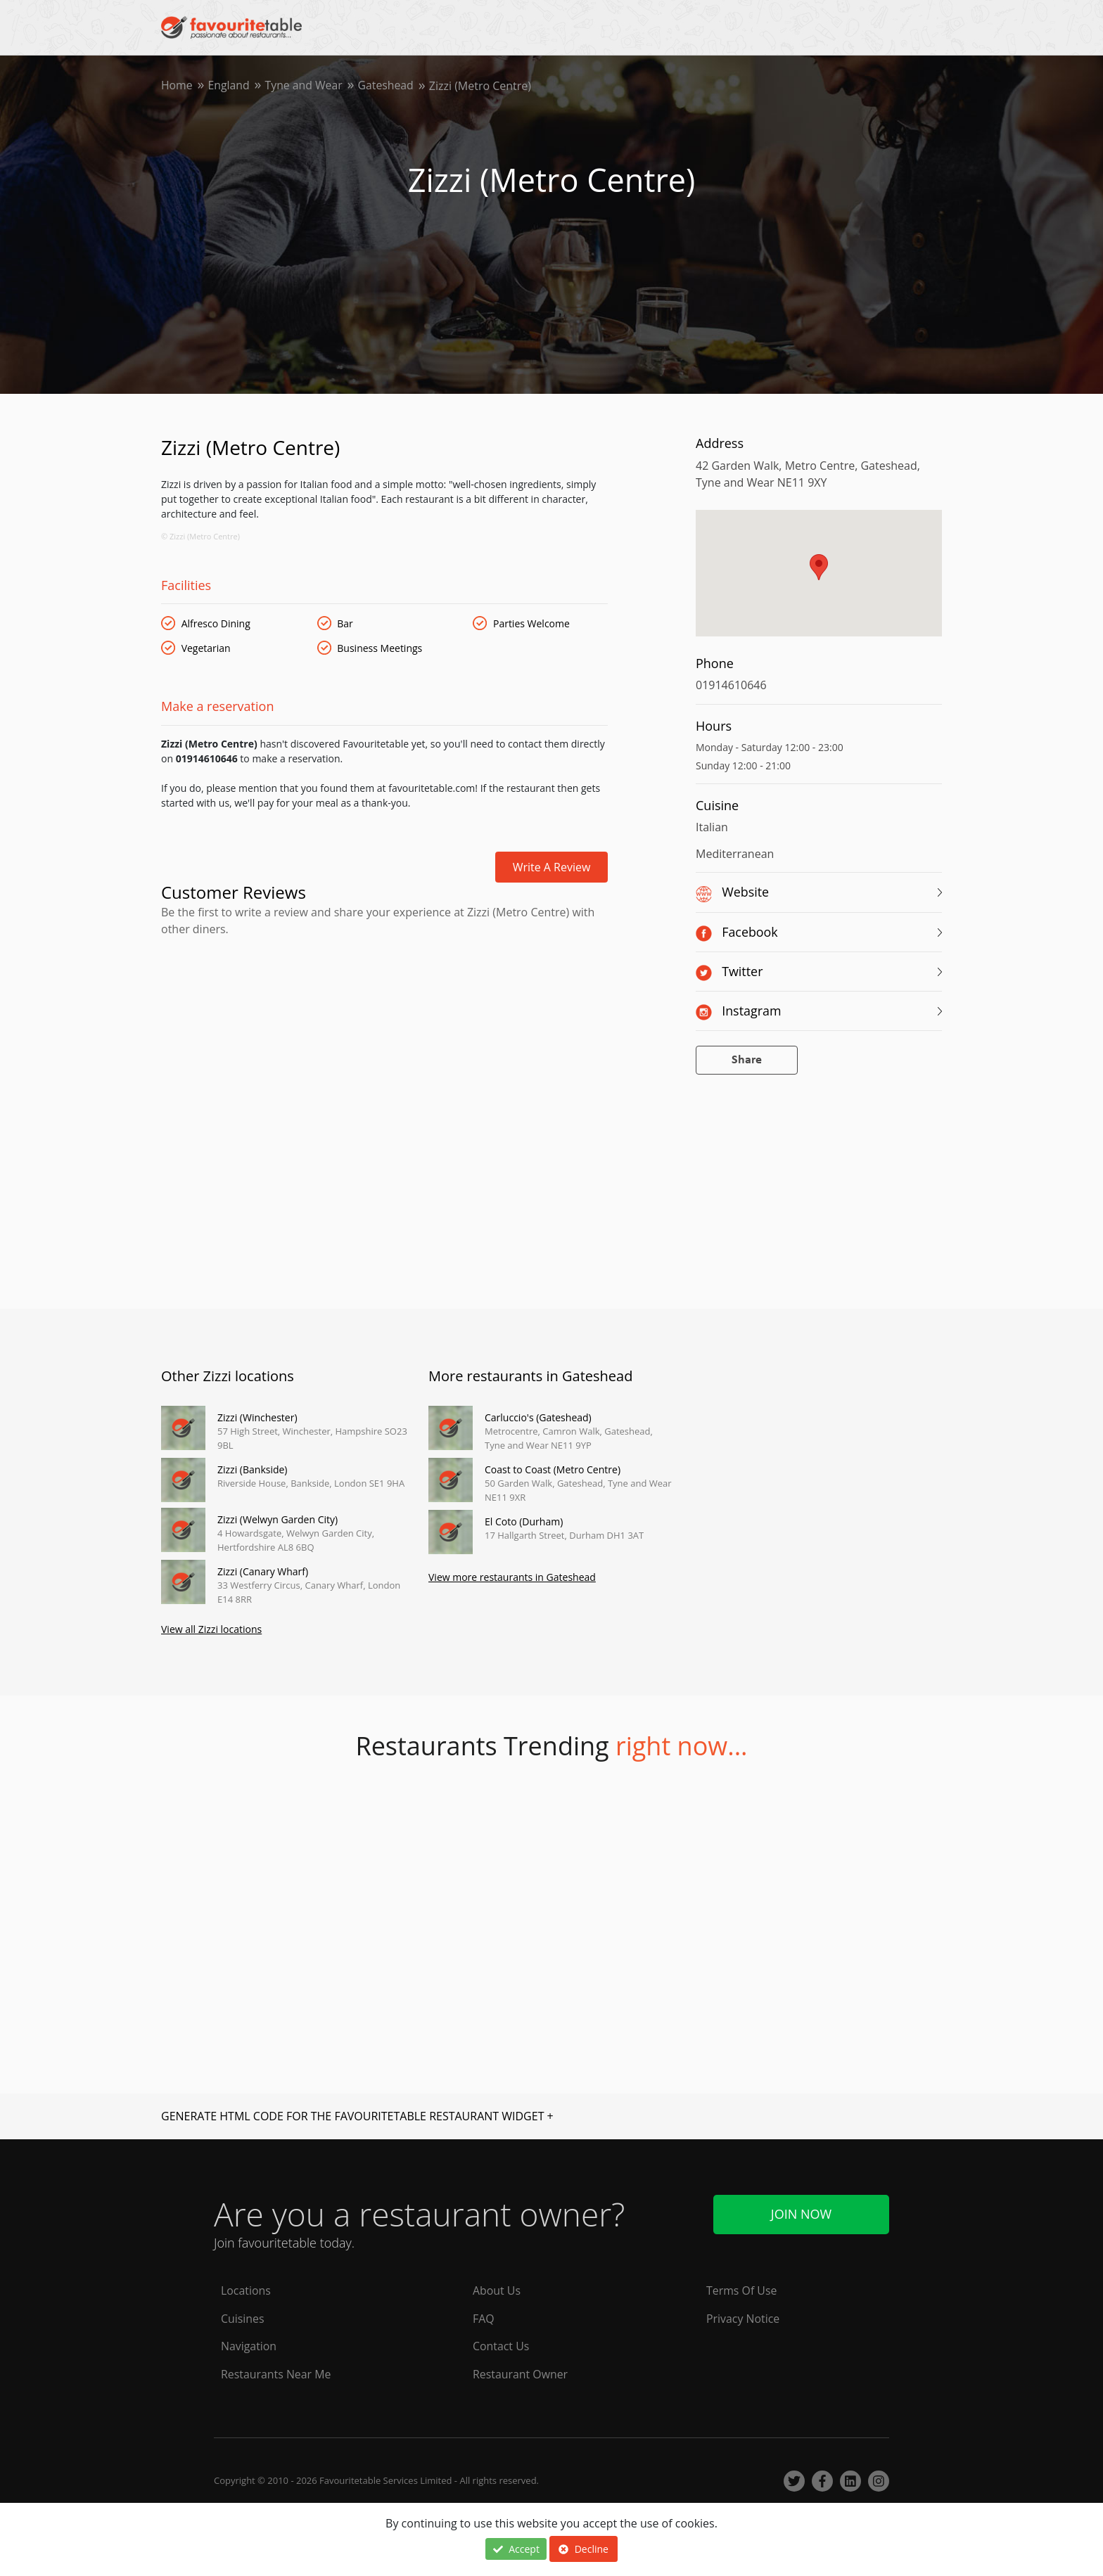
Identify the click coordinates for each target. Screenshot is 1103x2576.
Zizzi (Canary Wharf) (262, 1571)
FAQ (484, 2318)
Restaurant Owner (520, 2375)
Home (177, 86)
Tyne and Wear (305, 86)
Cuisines (242, 2318)
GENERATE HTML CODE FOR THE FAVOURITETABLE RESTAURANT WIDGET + (357, 2116)
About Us (497, 2290)
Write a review (552, 867)
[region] (819, 580)
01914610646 (731, 685)
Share (747, 1060)
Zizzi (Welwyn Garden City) (277, 1519)
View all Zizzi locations (211, 1629)
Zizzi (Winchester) (257, 1417)
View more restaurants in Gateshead (512, 1577)
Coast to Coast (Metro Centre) (552, 1469)
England (229, 86)
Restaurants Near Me (276, 2375)
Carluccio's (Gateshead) (538, 1417)
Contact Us (501, 2346)
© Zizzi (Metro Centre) (200, 536)
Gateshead (388, 86)
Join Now (801, 2213)
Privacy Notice (743, 2318)
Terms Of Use (741, 2290)
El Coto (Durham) (524, 1521)
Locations (246, 2290)
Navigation (249, 2346)
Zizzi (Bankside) (252, 1469)
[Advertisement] (384, 997)
